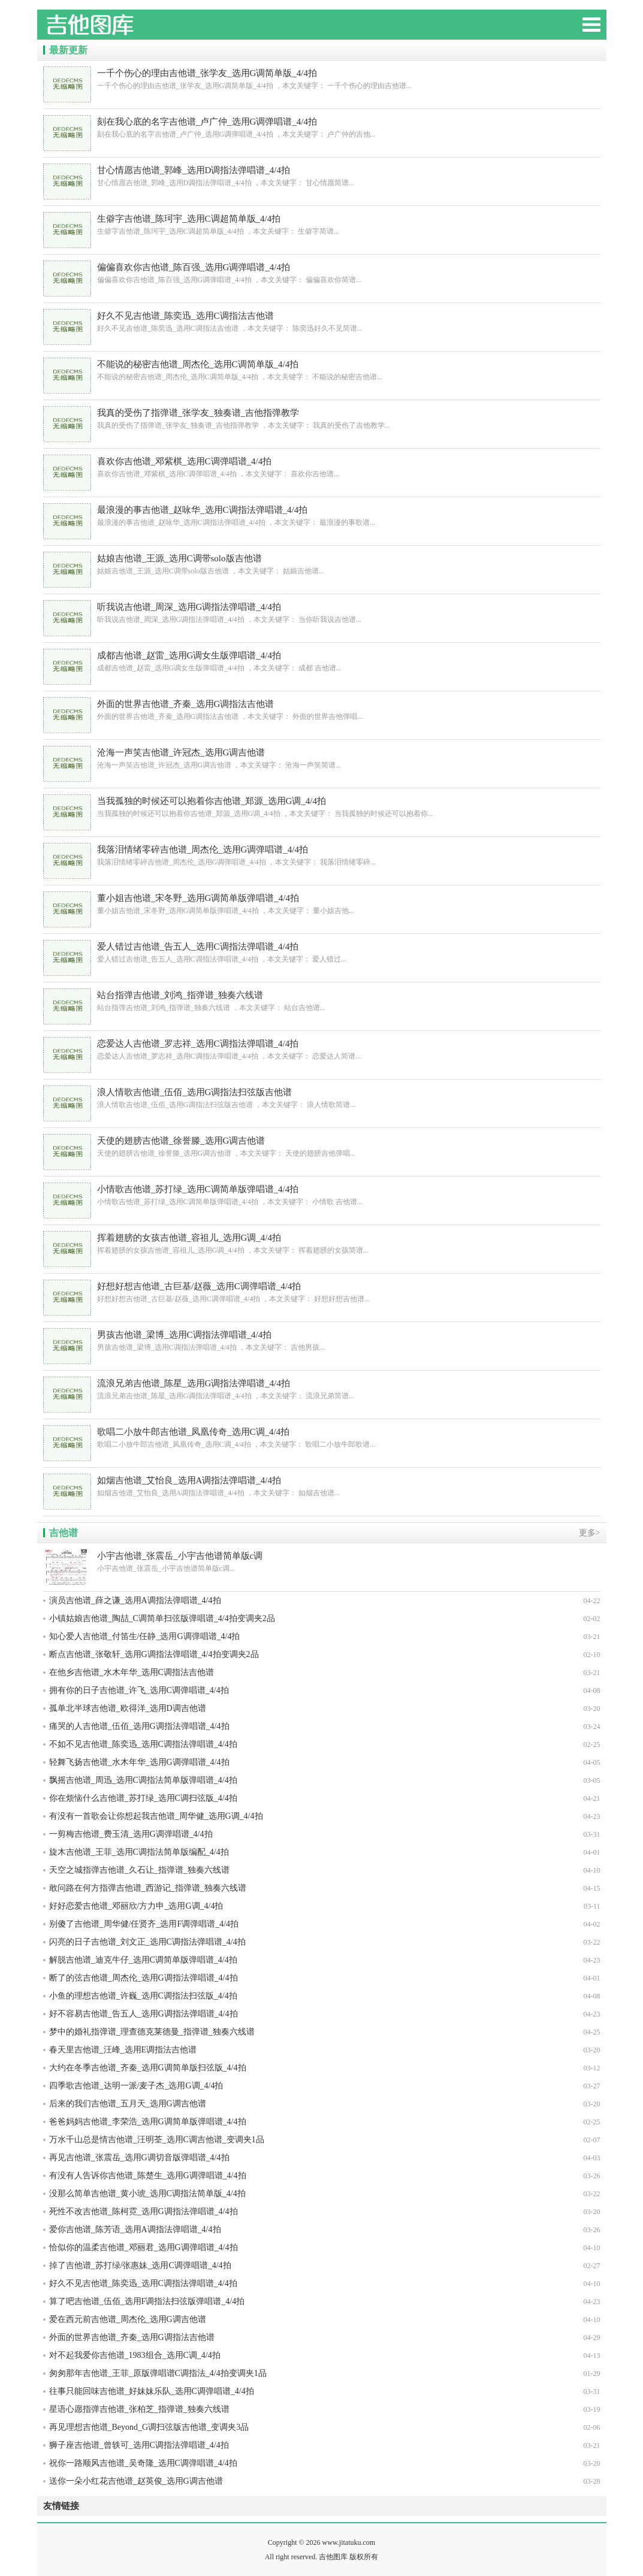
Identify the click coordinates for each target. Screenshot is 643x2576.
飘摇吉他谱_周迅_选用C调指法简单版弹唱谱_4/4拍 (143, 1780)
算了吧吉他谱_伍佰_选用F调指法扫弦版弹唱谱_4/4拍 (147, 2301)
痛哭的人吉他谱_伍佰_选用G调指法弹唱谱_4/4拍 (139, 1726)
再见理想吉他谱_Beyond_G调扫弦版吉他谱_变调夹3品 (149, 2427)
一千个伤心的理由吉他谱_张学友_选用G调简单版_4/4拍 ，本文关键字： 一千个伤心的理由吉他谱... (321, 78)
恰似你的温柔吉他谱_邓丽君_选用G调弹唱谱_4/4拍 (143, 2247)
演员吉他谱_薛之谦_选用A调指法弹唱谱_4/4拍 (135, 1600)
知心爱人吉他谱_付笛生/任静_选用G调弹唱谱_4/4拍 (144, 1636)
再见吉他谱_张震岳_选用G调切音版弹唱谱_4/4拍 (139, 2157)
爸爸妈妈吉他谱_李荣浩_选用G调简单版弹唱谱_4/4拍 (147, 2121)
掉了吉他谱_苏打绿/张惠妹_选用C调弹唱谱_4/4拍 (140, 2265)
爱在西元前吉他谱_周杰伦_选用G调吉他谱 (127, 2319)
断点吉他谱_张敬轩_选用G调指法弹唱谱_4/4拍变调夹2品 (154, 1654)
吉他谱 (63, 1533)
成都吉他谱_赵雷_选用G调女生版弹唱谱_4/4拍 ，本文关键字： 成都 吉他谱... (321, 661)
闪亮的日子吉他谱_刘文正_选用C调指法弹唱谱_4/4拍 (147, 1941)
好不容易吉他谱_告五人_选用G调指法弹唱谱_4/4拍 (143, 2013)
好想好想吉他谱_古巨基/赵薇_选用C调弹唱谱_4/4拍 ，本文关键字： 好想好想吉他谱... (321, 1292)
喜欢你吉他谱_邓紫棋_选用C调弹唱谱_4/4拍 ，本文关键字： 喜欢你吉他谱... (321, 467)
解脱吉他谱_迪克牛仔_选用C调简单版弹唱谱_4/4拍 (143, 1959)
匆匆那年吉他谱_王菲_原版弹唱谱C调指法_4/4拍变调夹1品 (158, 2373)
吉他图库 (127, 30)
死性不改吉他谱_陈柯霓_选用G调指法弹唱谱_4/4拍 (143, 2211)
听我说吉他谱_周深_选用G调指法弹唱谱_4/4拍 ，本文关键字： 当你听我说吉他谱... (321, 612)
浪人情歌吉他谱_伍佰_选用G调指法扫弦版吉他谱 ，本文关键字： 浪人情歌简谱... (321, 1098)
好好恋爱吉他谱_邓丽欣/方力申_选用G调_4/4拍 (136, 1905)
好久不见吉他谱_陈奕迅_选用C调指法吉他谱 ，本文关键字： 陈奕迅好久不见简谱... (321, 321)
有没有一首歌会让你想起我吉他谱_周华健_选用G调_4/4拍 (156, 1816)
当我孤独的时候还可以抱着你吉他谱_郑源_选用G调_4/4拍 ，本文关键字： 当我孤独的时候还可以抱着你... (321, 806)
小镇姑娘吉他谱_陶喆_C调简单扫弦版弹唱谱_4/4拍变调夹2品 (162, 1618)
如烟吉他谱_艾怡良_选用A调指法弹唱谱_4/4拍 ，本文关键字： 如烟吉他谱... (321, 1486)
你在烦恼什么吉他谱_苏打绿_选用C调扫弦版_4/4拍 (143, 1798)
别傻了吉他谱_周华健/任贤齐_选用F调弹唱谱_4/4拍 (144, 1923)
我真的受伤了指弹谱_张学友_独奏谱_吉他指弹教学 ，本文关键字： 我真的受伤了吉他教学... (321, 418)
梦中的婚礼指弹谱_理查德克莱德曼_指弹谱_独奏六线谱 (152, 2031)
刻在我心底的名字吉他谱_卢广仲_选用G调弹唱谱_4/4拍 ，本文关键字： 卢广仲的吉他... (321, 127)
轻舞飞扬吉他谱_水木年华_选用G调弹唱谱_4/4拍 (139, 1762)
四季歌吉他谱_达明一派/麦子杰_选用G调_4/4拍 (136, 2085)
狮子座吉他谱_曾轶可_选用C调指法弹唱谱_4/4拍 (139, 2445)
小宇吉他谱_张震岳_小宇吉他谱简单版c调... (321, 1561)
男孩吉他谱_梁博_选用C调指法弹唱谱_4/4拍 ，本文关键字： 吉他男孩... (321, 1340)
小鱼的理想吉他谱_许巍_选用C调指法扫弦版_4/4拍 (143, 1995)
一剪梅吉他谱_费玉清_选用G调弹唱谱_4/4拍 (131, 1834)
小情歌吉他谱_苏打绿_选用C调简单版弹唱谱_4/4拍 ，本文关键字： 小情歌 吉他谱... (321, 1195)
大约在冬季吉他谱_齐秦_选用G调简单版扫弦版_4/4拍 (147, 2067)
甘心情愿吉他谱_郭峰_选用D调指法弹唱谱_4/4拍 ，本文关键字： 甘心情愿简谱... (321, 176)
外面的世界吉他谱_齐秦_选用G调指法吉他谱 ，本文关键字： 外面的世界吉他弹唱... (321, 709)
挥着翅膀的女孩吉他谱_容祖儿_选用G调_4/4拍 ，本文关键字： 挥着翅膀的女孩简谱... (321, 1243)
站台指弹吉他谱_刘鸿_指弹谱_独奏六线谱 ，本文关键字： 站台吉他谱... (321, 1000)
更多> (589, 1532)
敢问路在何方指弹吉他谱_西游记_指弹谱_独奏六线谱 (147, 1887)
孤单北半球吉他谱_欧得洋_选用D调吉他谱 (127, 1708)
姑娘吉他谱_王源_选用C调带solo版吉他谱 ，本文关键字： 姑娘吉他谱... (321, 564)
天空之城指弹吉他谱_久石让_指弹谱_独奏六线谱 (139, 1870)
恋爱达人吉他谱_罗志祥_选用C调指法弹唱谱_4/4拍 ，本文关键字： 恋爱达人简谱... (321, 1049)
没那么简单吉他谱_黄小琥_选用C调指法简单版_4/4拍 (147, 2193)
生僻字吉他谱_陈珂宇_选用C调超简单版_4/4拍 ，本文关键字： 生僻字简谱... (321, 224)
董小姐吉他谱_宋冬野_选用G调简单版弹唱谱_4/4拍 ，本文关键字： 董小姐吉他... (321, 903)
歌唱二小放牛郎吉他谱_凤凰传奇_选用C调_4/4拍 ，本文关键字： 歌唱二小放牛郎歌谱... (321, 1437)
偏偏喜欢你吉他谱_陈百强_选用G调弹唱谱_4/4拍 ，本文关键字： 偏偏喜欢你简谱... (321, 273)
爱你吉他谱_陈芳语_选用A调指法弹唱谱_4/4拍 (135, 2229)
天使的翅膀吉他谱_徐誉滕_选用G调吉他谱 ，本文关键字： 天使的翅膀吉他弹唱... (321, 1146)
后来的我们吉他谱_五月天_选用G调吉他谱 (127, 2103)
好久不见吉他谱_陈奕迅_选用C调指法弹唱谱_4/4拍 (143, 2283)
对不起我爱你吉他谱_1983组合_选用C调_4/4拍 (135, 2355)
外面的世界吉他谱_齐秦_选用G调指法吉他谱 (132, 2337)
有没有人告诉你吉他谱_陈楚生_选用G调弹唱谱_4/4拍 (147, 2175)
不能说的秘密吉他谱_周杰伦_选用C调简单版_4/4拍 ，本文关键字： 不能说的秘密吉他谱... (321, 370)
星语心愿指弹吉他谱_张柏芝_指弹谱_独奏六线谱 (139, 2409)
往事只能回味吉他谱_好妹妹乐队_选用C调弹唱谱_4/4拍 (151, 2391)
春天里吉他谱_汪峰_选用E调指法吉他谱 (123, 2049)
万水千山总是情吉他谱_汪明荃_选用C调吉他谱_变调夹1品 (156, 2139)
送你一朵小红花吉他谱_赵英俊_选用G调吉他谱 (136, 2481)
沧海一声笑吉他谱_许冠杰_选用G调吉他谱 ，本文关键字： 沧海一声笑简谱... (321, 758)
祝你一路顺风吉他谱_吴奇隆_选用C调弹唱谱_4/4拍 (143, 2463)
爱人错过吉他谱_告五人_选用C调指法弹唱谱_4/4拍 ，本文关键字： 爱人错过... (321, 952)
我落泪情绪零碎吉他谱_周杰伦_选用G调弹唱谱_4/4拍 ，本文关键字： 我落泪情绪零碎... (321, 855)
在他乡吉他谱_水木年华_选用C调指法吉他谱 (131, 1672)
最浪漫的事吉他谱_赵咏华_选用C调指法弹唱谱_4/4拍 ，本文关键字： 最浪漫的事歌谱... (321, 515)
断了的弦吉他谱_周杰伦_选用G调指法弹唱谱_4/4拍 (143, 1977)
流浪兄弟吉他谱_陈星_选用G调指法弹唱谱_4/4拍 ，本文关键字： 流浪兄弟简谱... (321, 1389)
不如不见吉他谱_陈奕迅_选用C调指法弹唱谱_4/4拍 (143, 1744)
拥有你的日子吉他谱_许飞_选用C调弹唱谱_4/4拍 (139, 1690)
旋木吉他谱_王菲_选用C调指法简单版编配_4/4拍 (139, 1852)
